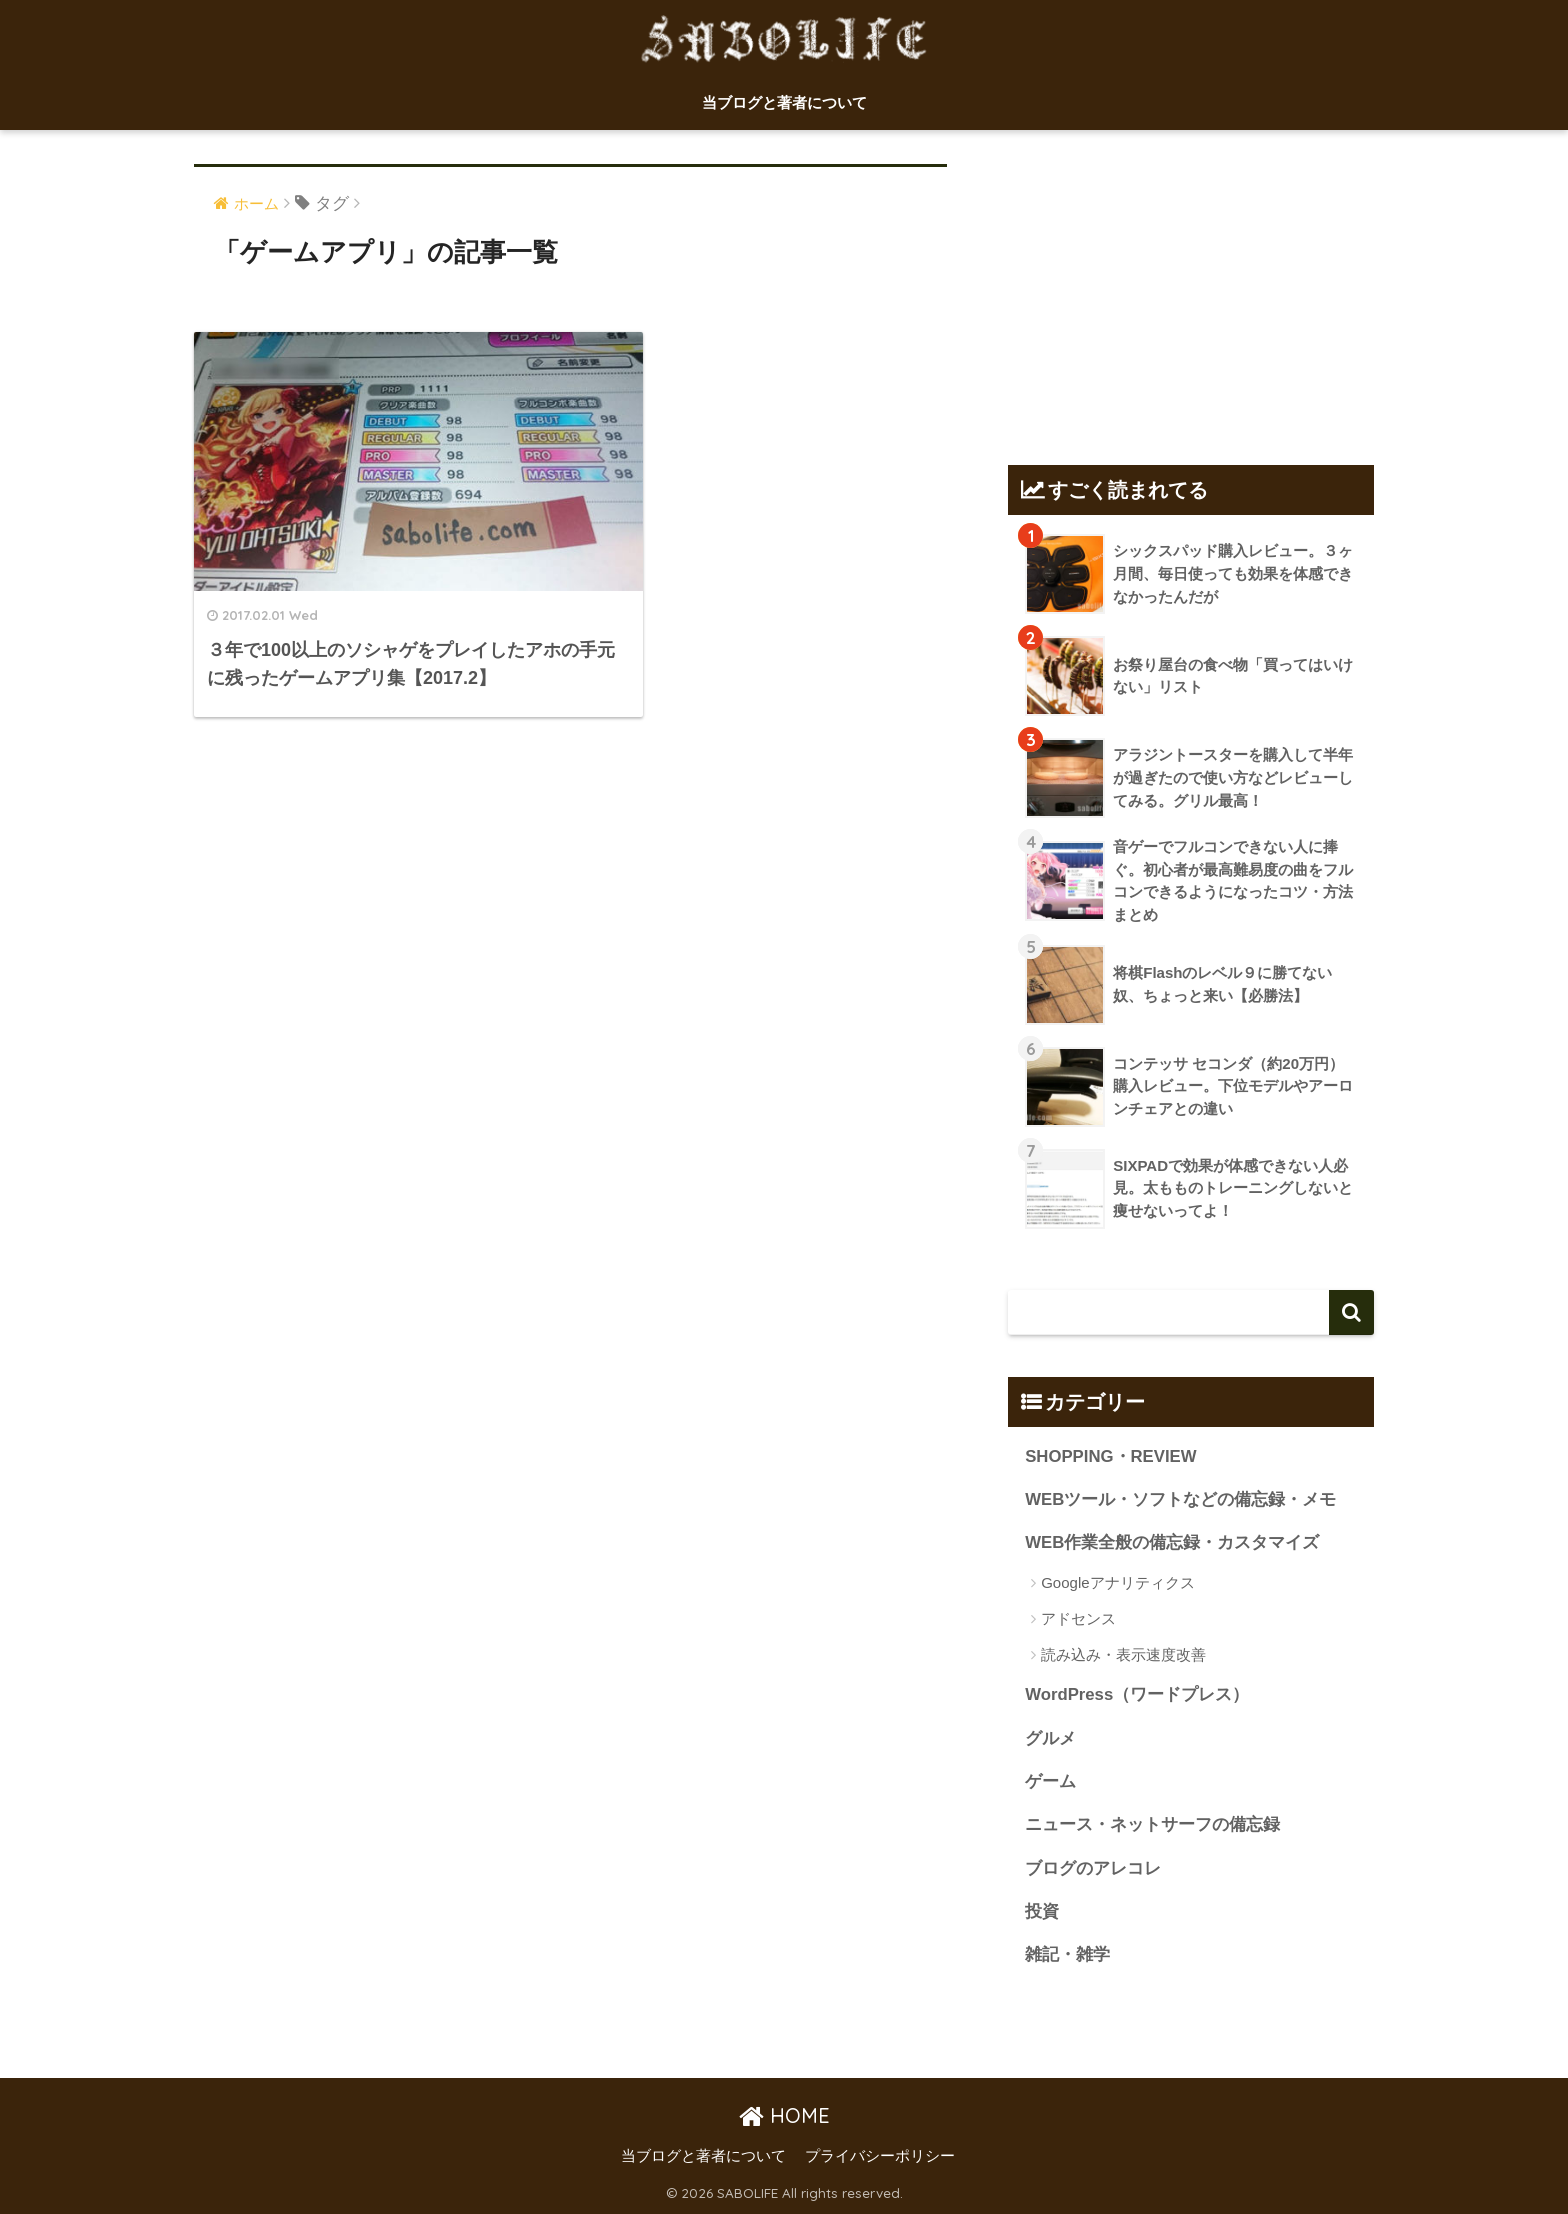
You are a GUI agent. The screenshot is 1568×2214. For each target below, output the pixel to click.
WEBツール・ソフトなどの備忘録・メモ (1180, 1499)
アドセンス (1078, 1618)
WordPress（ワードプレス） (1137, 1695)
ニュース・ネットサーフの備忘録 (1152, 1825)
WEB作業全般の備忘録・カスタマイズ (1172, 1543)
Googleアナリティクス (1117, 1582)
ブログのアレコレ (1093, 1868)
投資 (1042, 1912)
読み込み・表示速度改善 (1123, 1655)
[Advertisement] (1191, 289)
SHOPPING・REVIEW (1111, 1456)
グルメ (1050, 1738)
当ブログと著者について (784, 102)
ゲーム (1050, 1781)
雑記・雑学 (1067, 1955)
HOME (784, 2116)
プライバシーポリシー (880, 2157)
